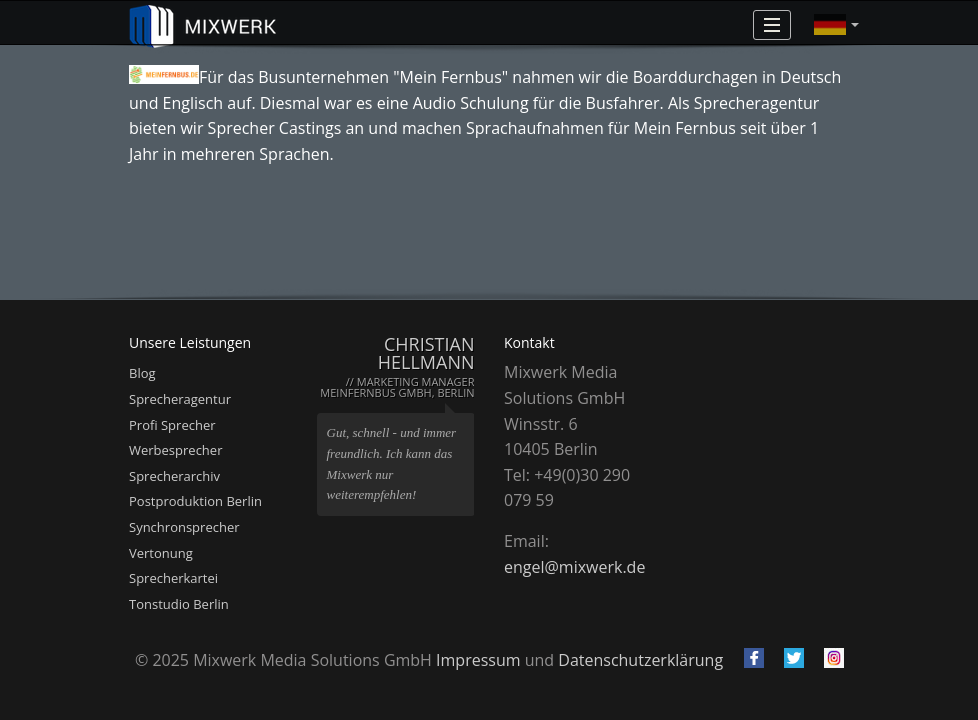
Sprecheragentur (180, 399)
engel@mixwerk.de (574, 567)
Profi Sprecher (172, 425)
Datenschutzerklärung (640, 660)
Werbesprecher (175, 450)
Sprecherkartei (173, 578)
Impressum (478, 660)
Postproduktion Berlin (195, 501)
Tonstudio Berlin (179, 604)
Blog (142, 373)
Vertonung (161, 553)
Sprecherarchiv (174, 476)
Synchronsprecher (184, 527)
